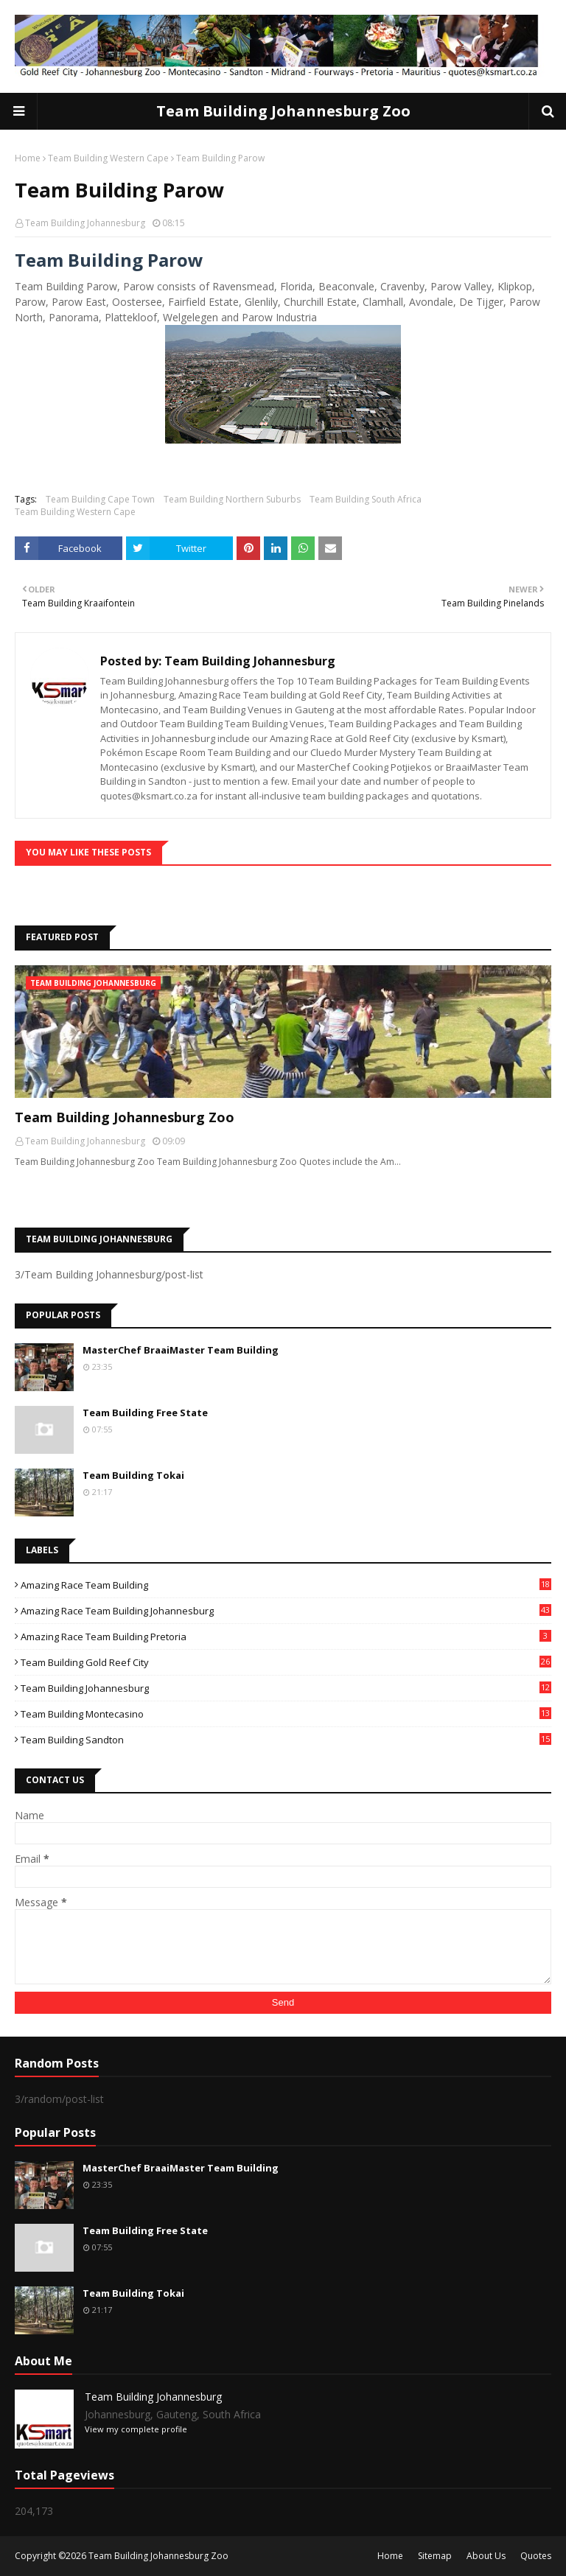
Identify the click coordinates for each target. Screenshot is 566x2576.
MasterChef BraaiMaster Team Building (181, 1350)
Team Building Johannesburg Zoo (283, 111)
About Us (486, 2555)
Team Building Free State (145, 1412)
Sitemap (435, 2555)
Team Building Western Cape (108, 158)
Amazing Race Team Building (286, 1585)
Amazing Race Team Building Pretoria (286, 1636)
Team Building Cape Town (100, 499)
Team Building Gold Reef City (286, 1662)
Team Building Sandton (286, 1739)
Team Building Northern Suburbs (232, 499)
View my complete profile (136, 2429)
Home (28, 158)
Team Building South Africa (366, 499)
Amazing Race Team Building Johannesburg (286, 1610)
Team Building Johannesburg (85, 223)
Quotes (535, 2555)
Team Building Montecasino (286, 1714)
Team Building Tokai (133, 1475)
